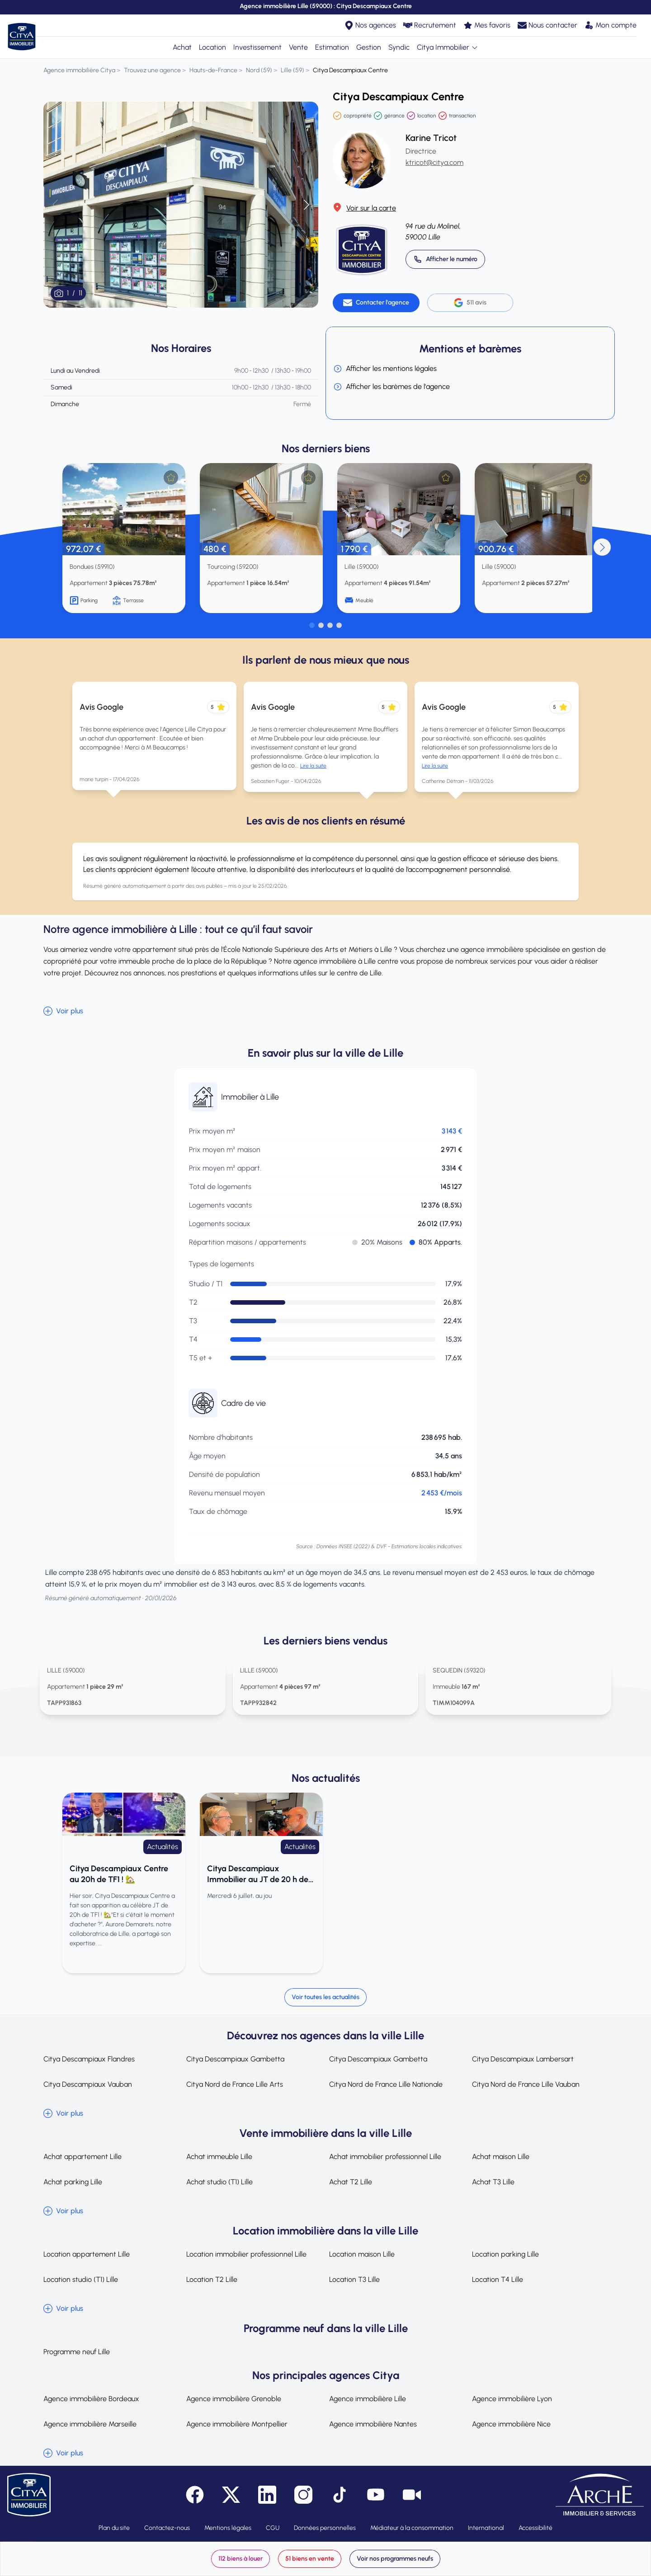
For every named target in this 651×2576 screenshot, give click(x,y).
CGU (272, 2528)
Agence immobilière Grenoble (233, 2398)
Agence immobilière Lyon (512, 2398)
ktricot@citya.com (434, 162)
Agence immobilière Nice (511, 2424)
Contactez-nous (167, 2528)
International (486, 2528)
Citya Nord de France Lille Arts (234, 2084)
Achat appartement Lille (82, 2156)
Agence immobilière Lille (367, 2398)
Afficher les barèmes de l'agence (391, 386)
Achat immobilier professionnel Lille (385, 2156)
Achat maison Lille (500, 2156)
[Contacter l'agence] (376, 302)
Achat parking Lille (72, 2182)
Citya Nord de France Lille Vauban (526, 2084)
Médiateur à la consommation (411, 2528)
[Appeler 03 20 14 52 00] (445, 259)
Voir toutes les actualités (325, 1997)
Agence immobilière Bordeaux (91, 2398)
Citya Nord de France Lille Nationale (386, 2084)
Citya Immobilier (447, 47)
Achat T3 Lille (493, 2182)
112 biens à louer (240, 2558)
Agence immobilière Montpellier (237, 2424)
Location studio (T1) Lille (80, 2279)
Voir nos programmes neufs (395, 2558)
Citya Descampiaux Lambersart (523, 2059)
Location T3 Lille (354, 2279)
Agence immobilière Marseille (90, 2424)
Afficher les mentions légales (385, 368)
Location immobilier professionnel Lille (246, 2254)
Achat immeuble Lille (219, 2156)
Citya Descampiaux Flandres (89, 2059)
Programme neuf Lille (76, 2351)
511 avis (470, 302)
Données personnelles (325, 2528)
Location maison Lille (362, 2254)
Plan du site (114, 2528)
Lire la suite (313, 766)
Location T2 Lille (211, 2279)
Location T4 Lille (497, 2279)
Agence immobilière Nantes (373, 2424)
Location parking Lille (505, 2254)
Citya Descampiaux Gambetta (235, 2059)
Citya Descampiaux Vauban (87, 2084)
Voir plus (63, 1011)
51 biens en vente (309, 2558)
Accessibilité (535, 2528)
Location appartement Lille (86, 2254)
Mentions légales (227, 2528)
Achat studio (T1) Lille (219, 2182)
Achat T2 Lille (350, 2182)
